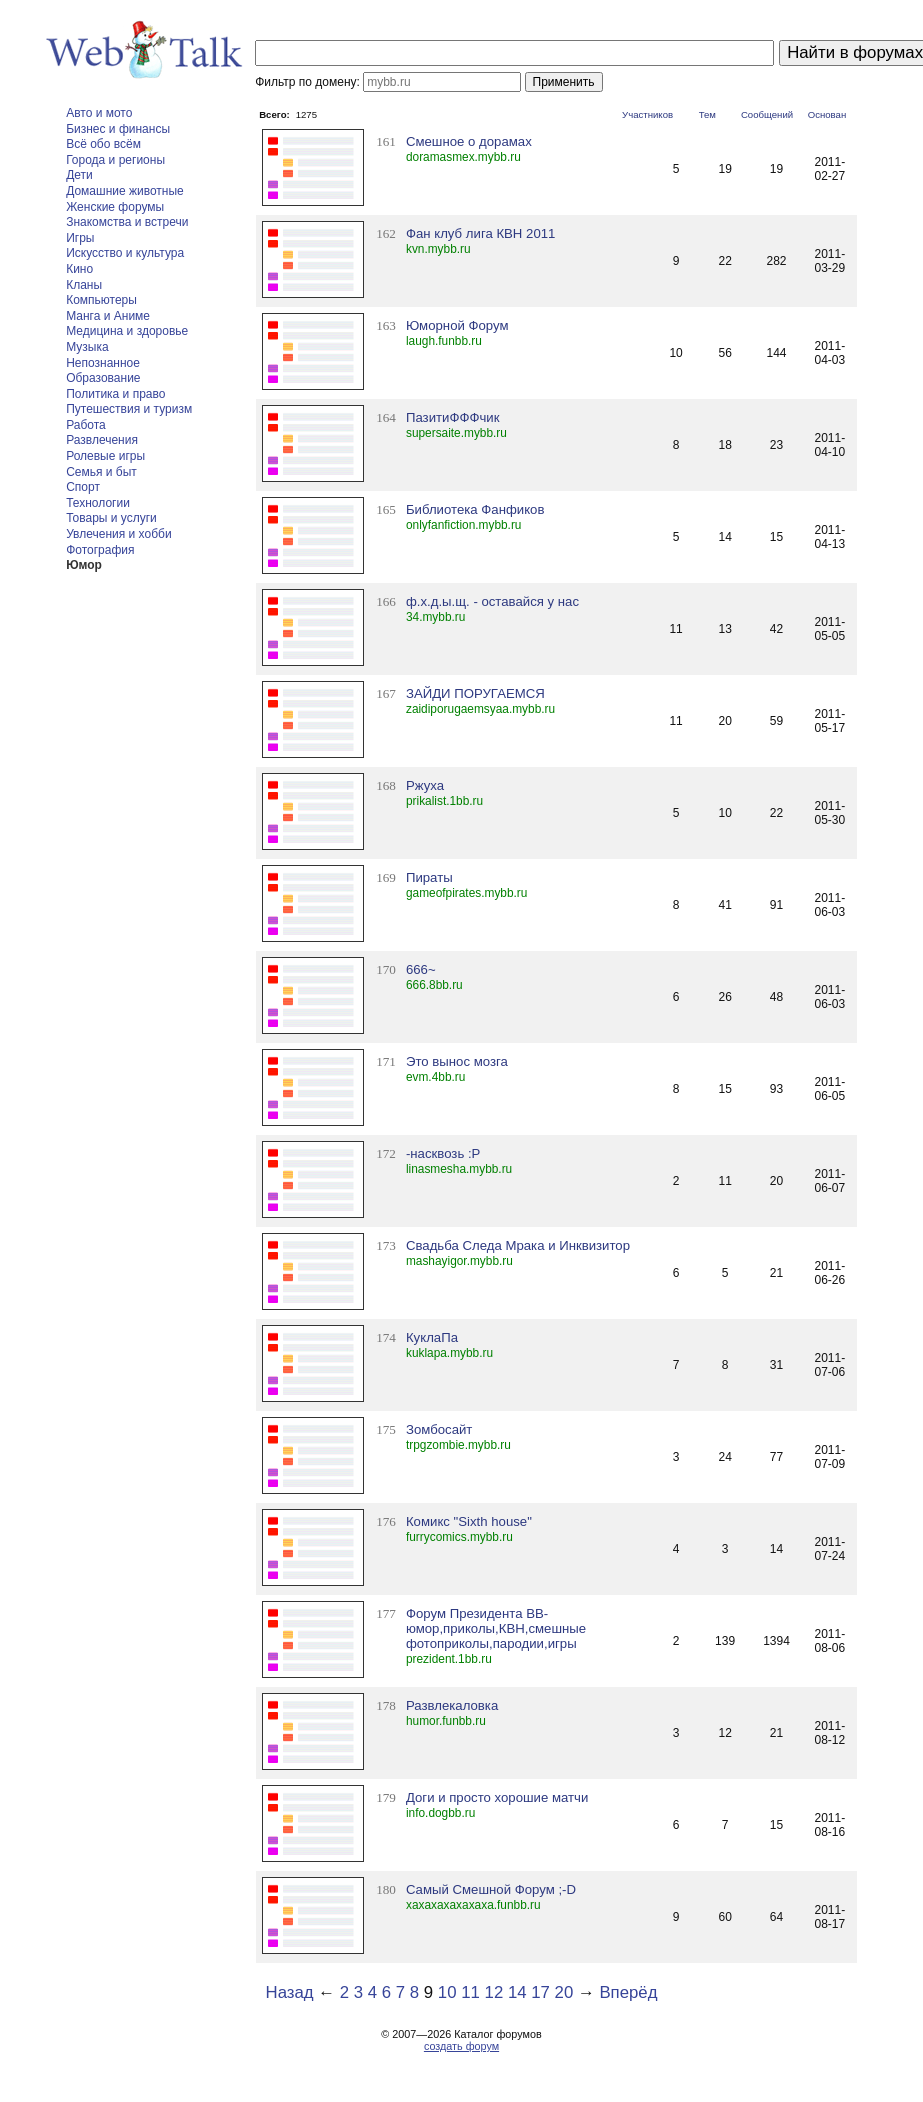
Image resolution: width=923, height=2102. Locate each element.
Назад (290, 1992)
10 (447, 1992)
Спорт (83, 487)
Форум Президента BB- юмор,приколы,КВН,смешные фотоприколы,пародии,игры (496, 1628)
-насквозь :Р (443, 1153)
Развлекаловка (452, 1705)
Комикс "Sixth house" (469, 1521)
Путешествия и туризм (129, 409)
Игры (80, 238)
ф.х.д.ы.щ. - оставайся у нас (492, 601)
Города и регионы (115, 160)
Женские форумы (115, 207)
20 (564, 1992)
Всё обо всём (103, 144)
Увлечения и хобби (118, 534)
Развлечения (102, 440)
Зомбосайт (439, 1429)
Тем (707, 114)
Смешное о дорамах (469, 141)
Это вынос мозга (457, 1061)
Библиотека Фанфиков (475, 509)
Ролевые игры (105, 456)
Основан (827, 114)
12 (494, 1992)
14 (517, 1992)
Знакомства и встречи (127, 222)
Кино (79, 269)
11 (470, 1992)
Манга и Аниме (108, 316)
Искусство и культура (125, 253)
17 (540, 1992)
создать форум (461, 2046)
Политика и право (115, 394)
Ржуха (425, 785)
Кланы (84, 285)
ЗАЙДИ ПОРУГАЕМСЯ (475, 693)
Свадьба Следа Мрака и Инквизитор (518, 1245)
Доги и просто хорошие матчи (497, 1797)
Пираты (429, 877)
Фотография (100, 550)
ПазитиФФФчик (453, 417)
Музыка (87, 347)
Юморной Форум (457, 325)
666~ (421, 969)
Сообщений (767, 114)
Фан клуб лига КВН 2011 (480, 233)
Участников (647, 114)
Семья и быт (101, 472)
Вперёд (628, 1992)
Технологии (98, 503)
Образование (103, 378)
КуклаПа (432, 1337)
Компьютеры (101, 300)
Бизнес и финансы (118, 129)
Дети (79, 175)
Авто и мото (99, 113)
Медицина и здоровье (127, 331)
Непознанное (103, 363)
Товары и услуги (111, 518)
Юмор (84, 565)
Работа (86, 425)
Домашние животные (125, 191)
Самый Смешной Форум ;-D (491, 1889)
